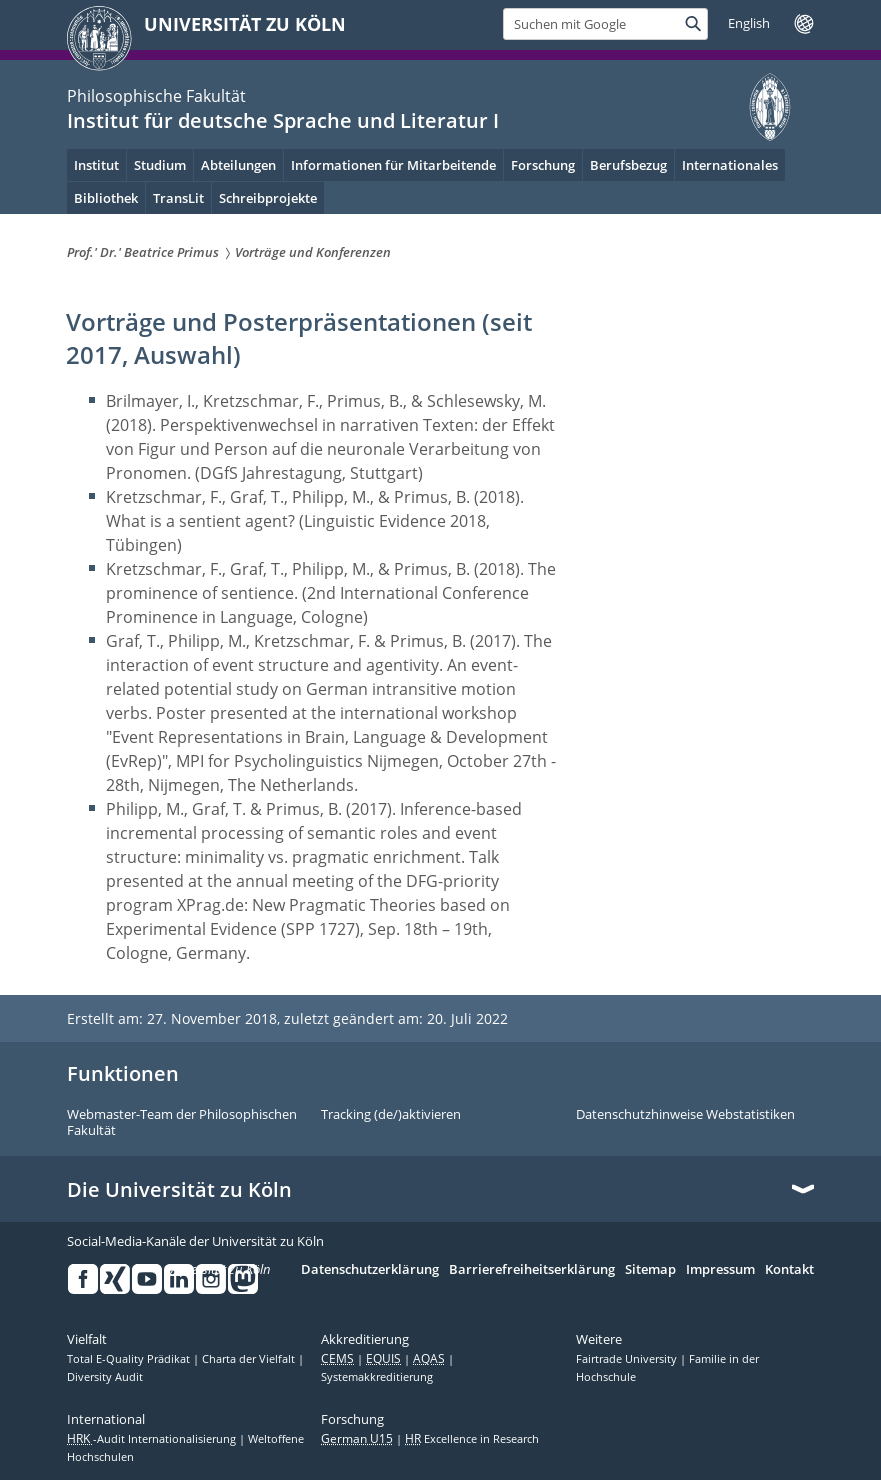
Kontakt (789, 1270)
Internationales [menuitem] (730, 165)
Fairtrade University (628, 1359)
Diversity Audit (105, 1377)
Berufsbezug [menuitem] (628, 165)
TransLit (178, 198)
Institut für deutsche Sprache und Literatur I (283, 120)
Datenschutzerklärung (370, 1270)
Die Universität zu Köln (179, 1190)
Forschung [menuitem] (543, 165)
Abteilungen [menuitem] (238, 165)
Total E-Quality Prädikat (130, 1359)
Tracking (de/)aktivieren (391, 1115)
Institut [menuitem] (96, 165)
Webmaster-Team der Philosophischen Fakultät (182, 1122)
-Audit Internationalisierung (153, 1439)
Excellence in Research (472, 1439)
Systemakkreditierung (377, 1377)
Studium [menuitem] (160, 165)
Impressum (720, 1270)
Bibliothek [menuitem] (106, 198)
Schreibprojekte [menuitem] (268, 198)
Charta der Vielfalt (250, 1359)
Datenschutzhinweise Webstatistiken (685, 1115)
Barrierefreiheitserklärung (532, 1270)
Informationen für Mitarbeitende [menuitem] (393, 165)
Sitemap (650, 1270)
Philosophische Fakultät (156, 96)
